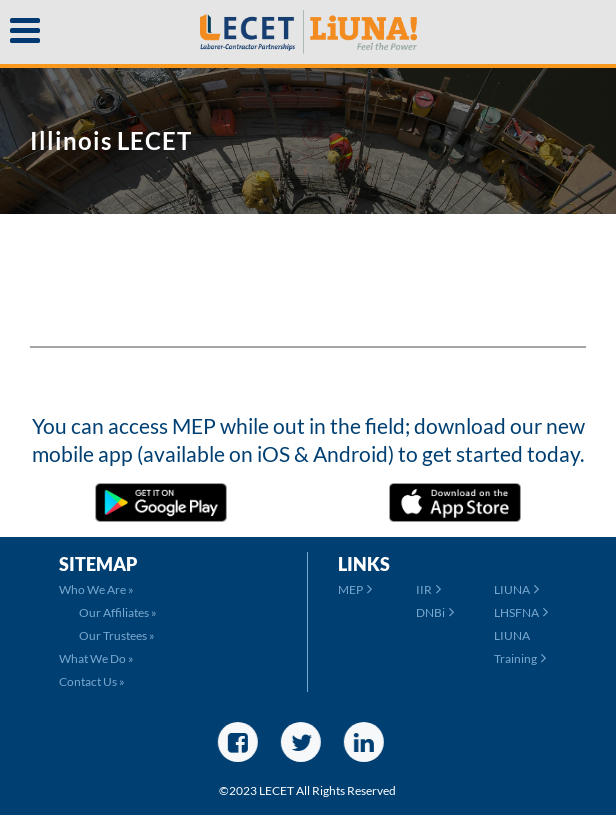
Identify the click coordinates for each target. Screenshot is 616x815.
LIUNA (516, 589)
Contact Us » (92, 681)
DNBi (435, 612)
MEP (355, 589)
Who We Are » (96, 589)
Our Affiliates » (118, 612)
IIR (428, 589)
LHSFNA (521, 612)
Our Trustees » (117, 635)
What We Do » (96, 658)
